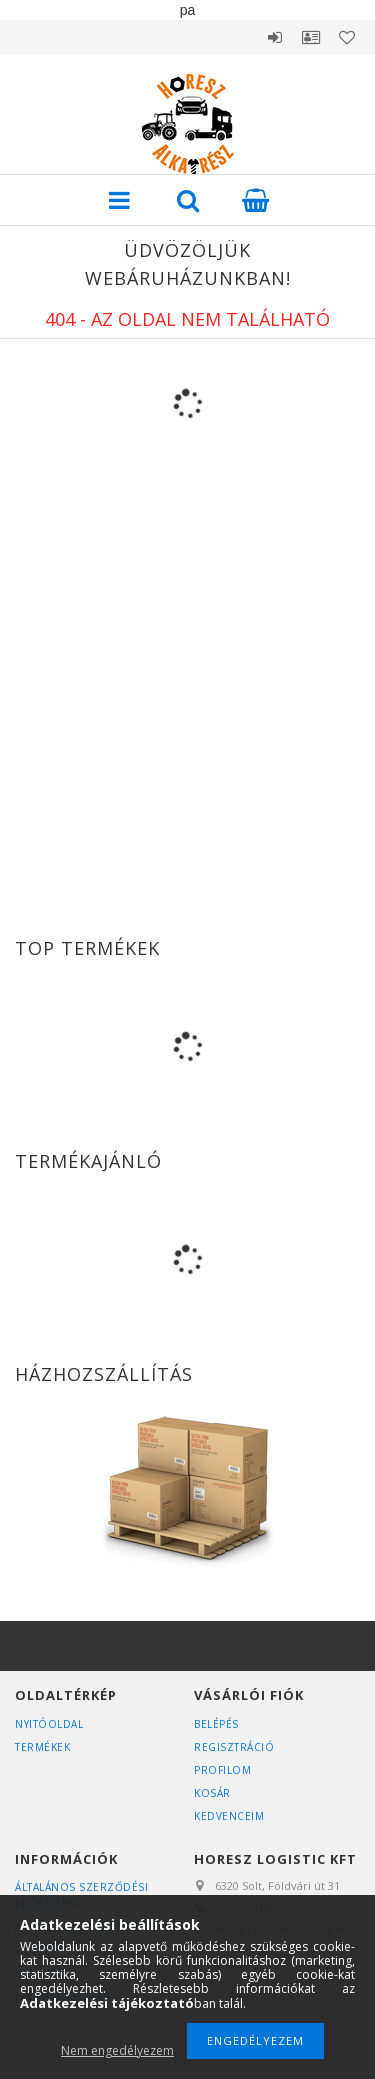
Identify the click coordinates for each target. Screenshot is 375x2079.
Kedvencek (347, 37)
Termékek (42, 1747)
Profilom (222, 1770)
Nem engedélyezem (117, 2050)
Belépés (275, 37)
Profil (311, 37)
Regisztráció (234, 1747)
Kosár (212, 1793)
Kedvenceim (229, 1816)
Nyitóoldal (49, 1724)
